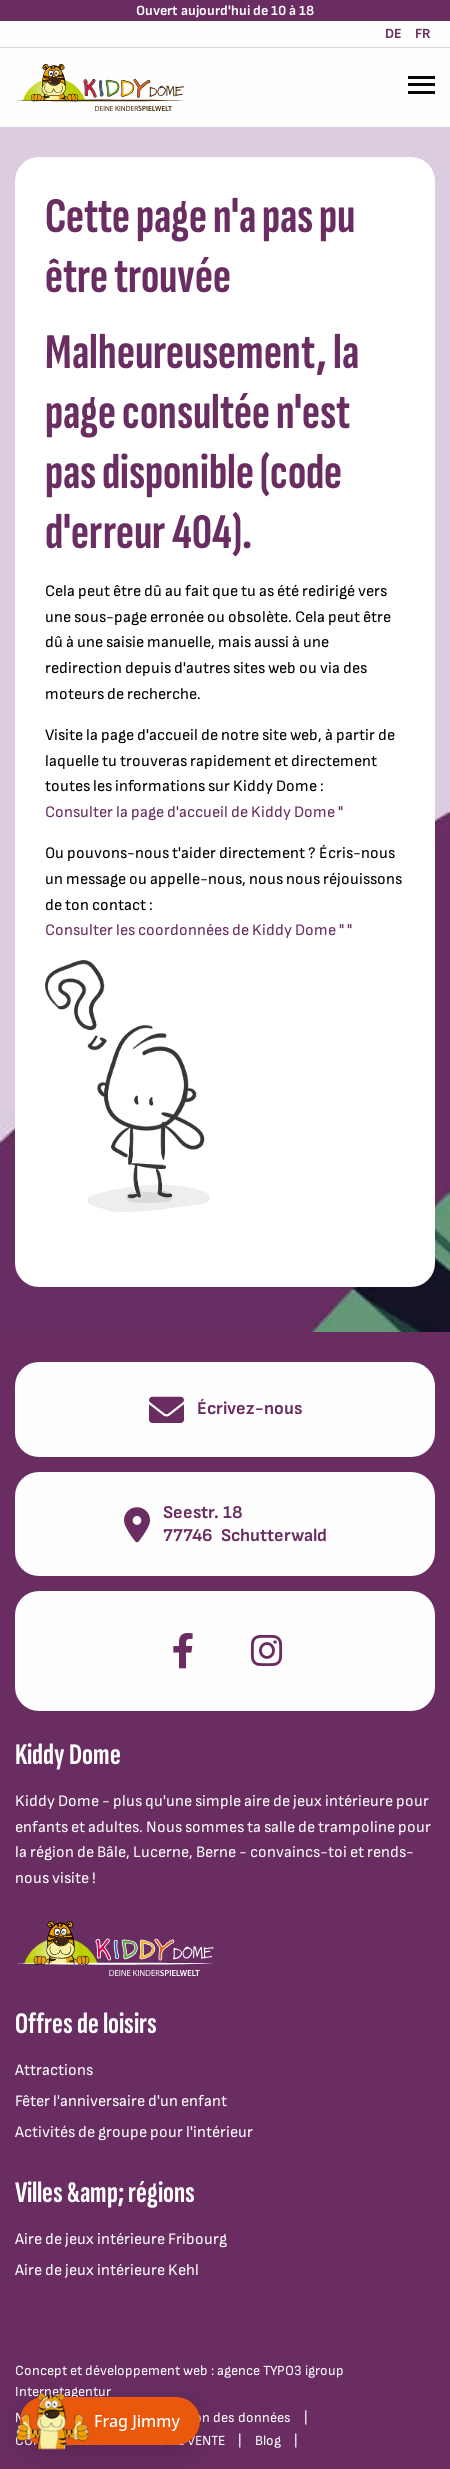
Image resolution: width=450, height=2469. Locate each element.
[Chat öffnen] (110, 2421)
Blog (268, 2440)
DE (393, 33)
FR (423, 33)
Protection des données (218, 2417)
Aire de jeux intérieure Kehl (107, 2270)
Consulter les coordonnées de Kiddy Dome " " (198, 930)
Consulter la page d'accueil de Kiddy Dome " (194, 812)
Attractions (54, 2070)
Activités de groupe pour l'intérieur (134, 2132)
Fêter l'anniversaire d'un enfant (121, 2101)
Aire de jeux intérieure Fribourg (121, 2239)
